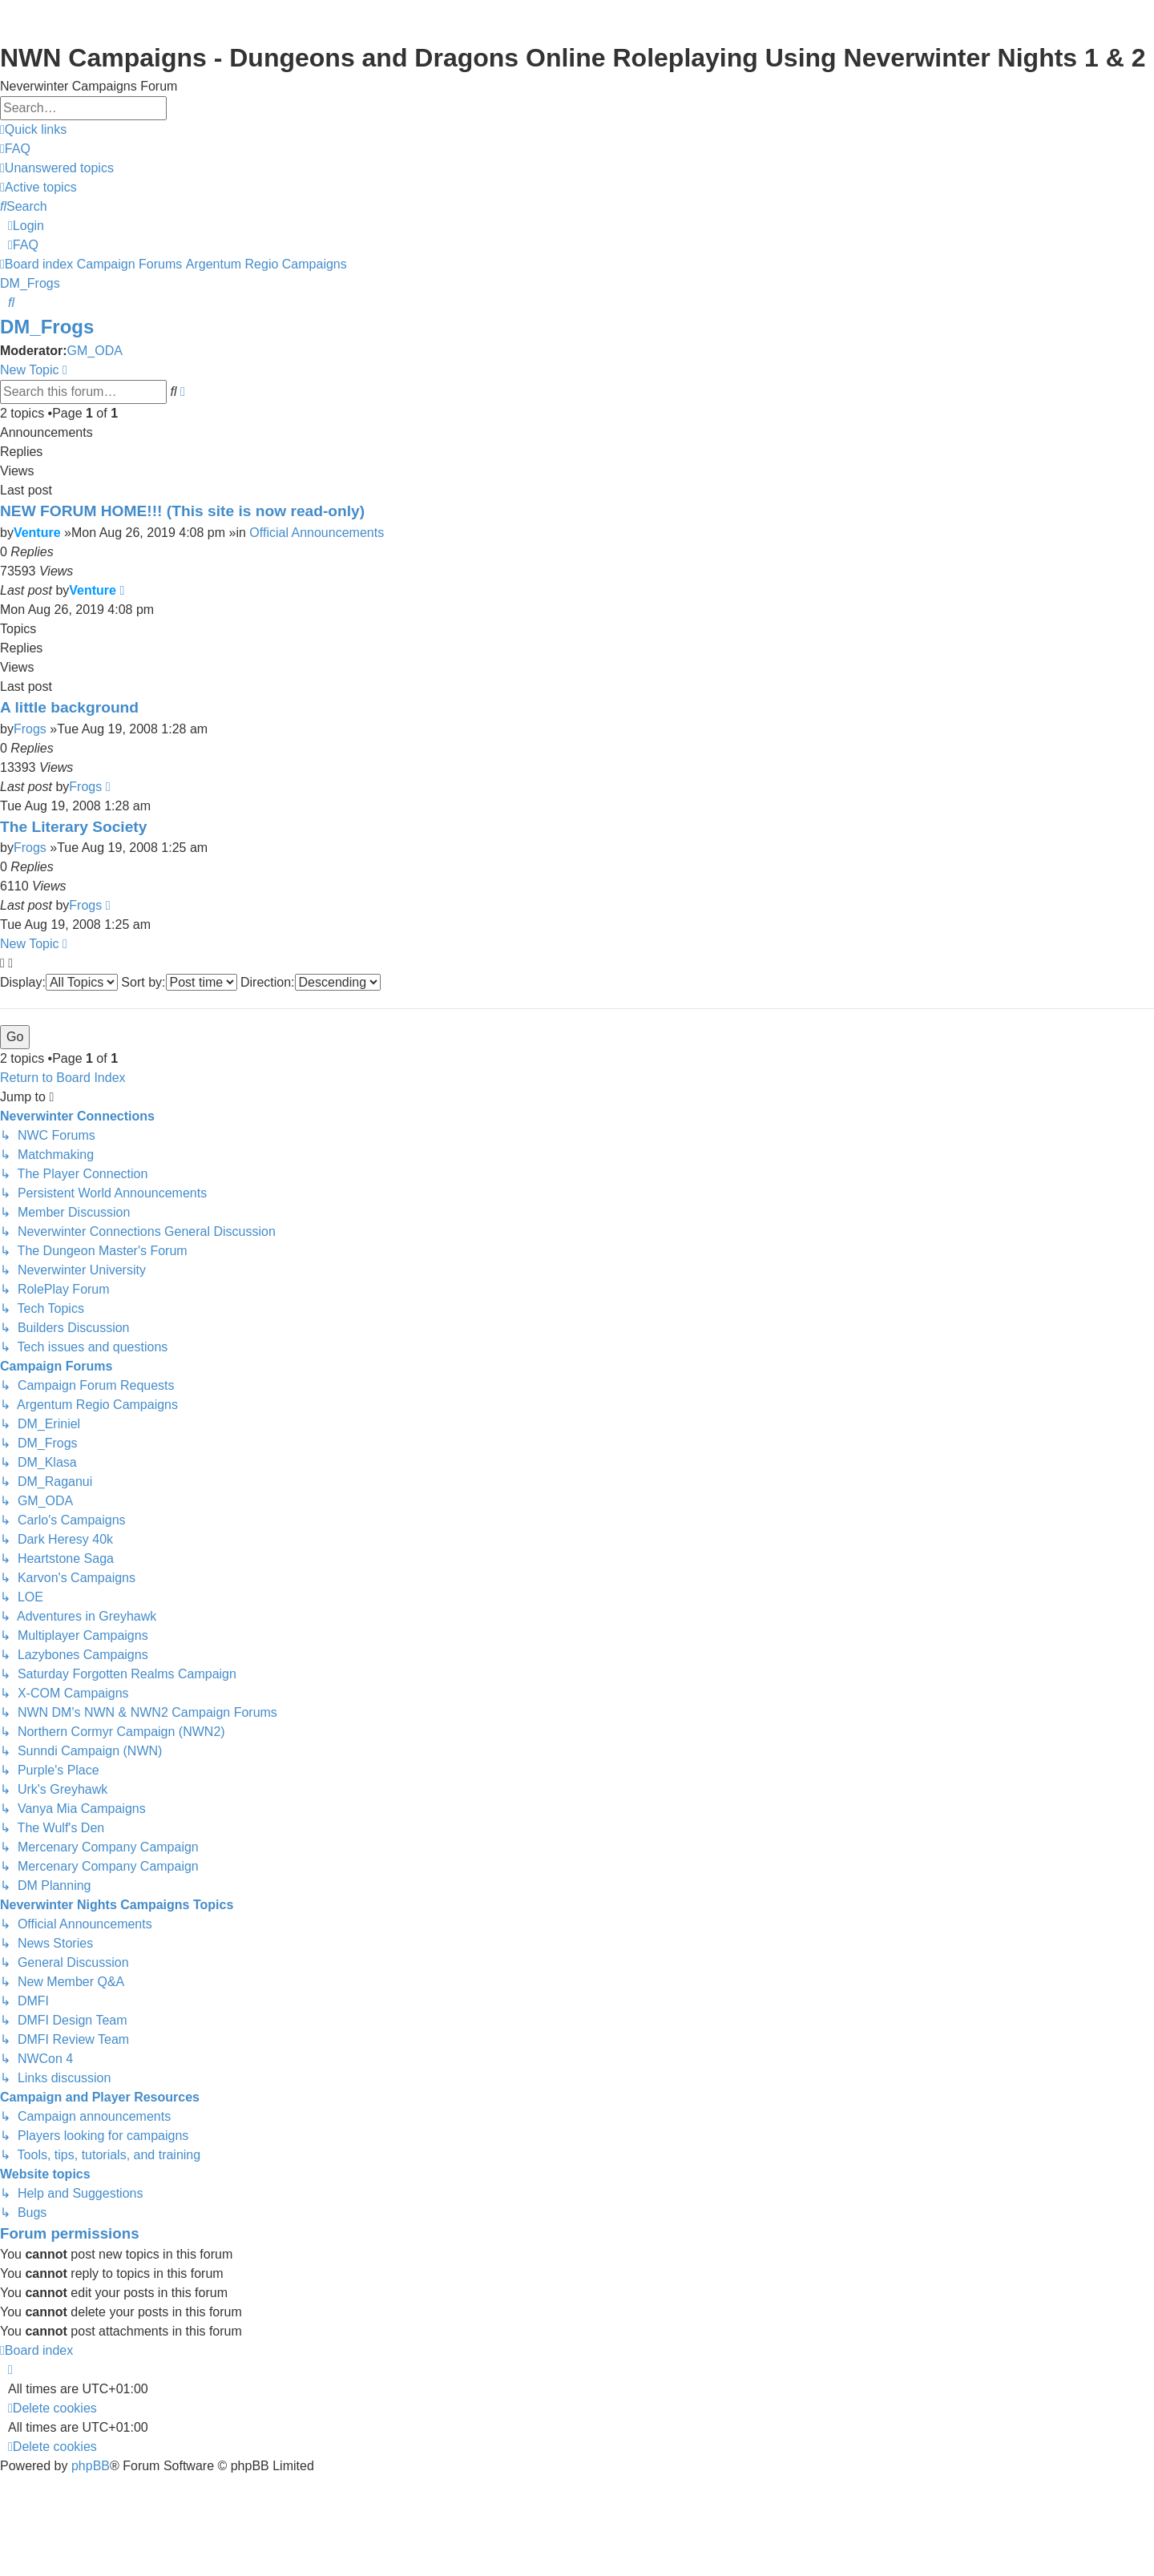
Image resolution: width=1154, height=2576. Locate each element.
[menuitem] (15, 149)
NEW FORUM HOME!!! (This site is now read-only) (182, 511)
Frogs (30, 729)
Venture (37, 532)
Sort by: (178, 982)
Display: (59, 982)
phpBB (90, 2466)
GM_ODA (95, 350)
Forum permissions (69, 2233)
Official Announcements (316, 532)
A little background (69, 707)
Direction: (310, 982)
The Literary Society (73, 826)
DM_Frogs (47, 326)
